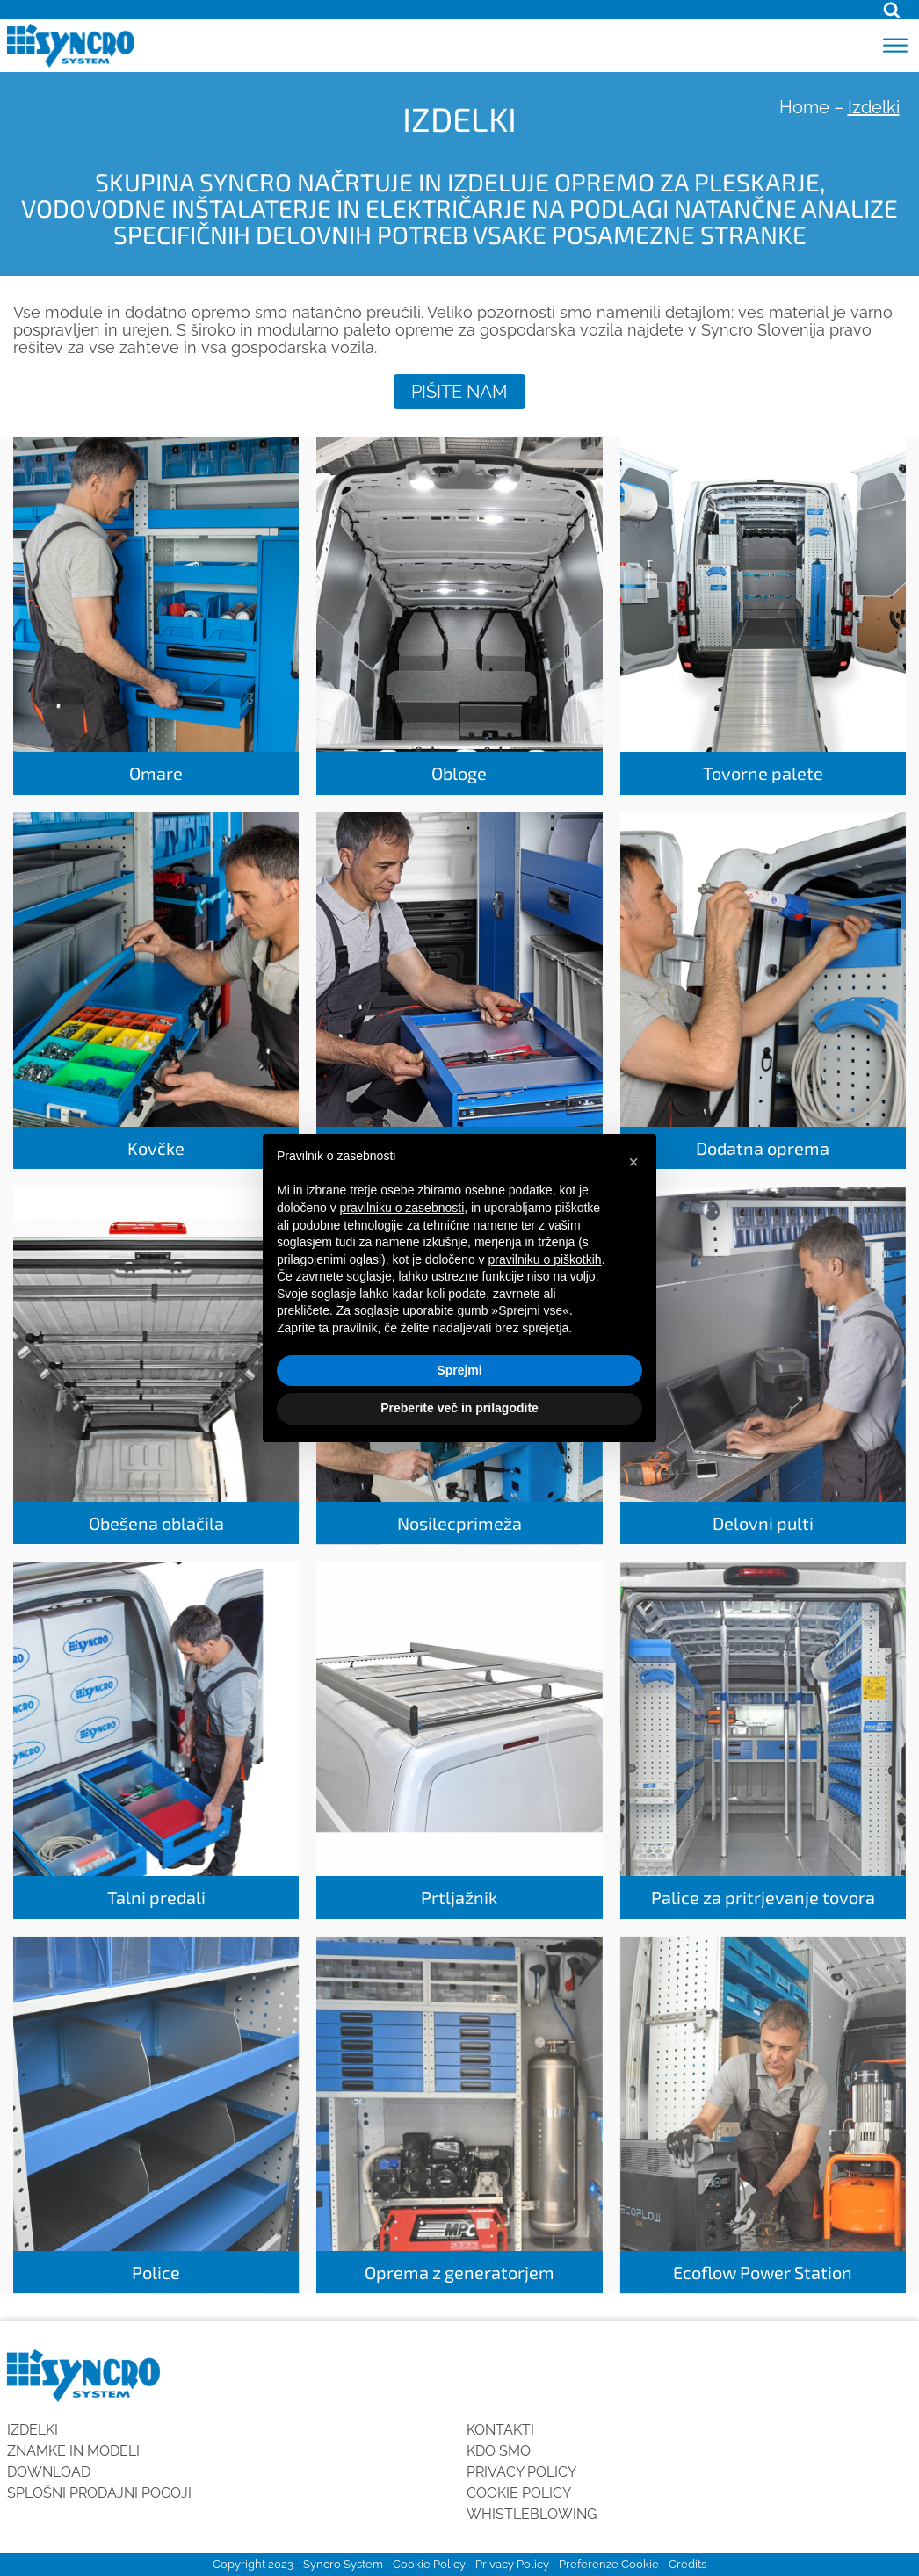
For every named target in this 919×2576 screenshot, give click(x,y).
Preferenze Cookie (609, 2564)
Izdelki (32, 2429)
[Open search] (892, 9)
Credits (687, 2564)
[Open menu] (895, 45)
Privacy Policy (521, 2472)
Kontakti (500, 2429)
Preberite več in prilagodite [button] (459, 1408)
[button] (633, 1162)
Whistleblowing (532, 2514)
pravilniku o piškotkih (544, 1259)
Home (804, 107)
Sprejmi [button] (459, 1370)
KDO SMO (499, 2451)
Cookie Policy (519, 2493)
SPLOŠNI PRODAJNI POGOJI (99, 2493)
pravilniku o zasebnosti (402, 1208)
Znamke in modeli (73, 2451)
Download (48, 2472)
